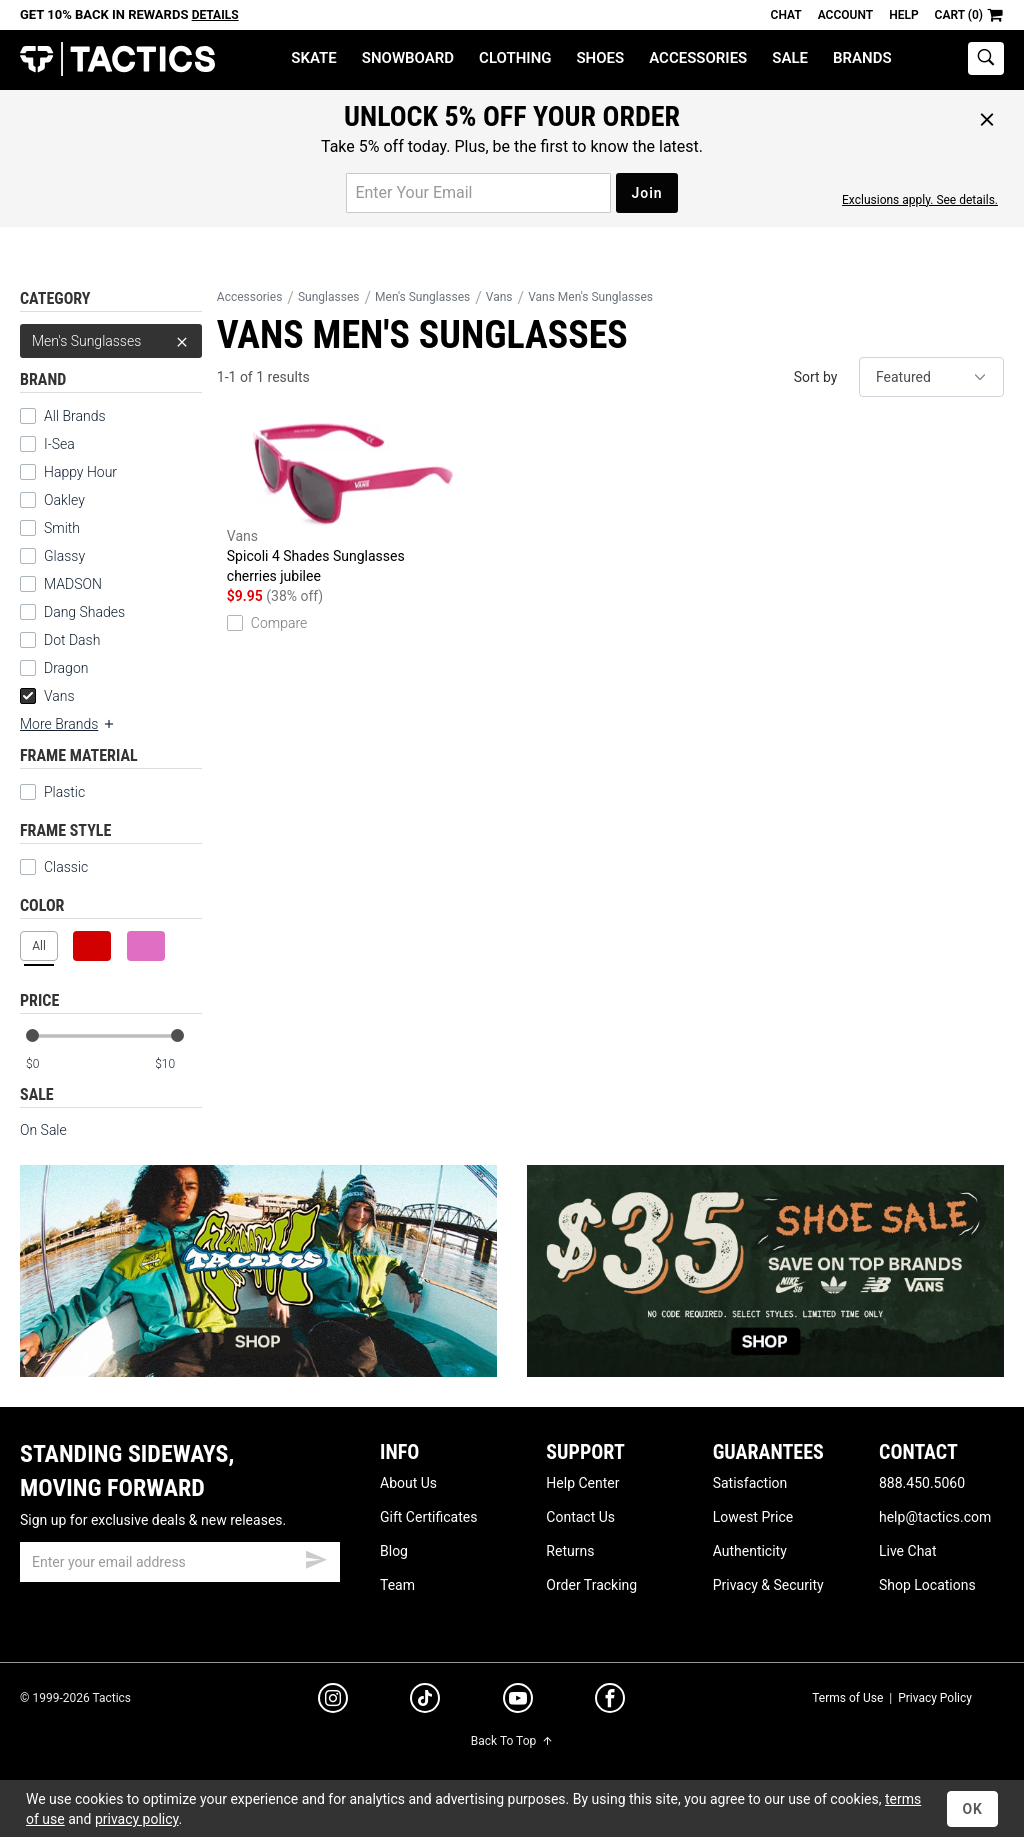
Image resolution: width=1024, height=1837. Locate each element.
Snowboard (408, 58)
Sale (790, 58)
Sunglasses (329, 297)
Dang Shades (84, 612)
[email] (180, 1562)
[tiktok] (425, 1701)
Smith (62, 528)
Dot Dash (72, 640)
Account (845, 15)
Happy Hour (80, 472)
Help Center (582, 1483)
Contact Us (580, 1517)
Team (397, 1585)
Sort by (816, 377)
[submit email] (316, 1557)
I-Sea (59, 444)
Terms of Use (847, 1698)
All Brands (75, 416)
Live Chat (908, 1551)
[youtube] (518, 1702)
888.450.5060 (922, 1483)
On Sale (43, 1130)
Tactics (117, 59)
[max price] (178, 1064)
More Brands (68, 724)
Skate (313, 58)
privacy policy (137, 1819)
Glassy (64, 556)
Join (646, 193)
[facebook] (610, 1702)
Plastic (64, 792)
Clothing (515, 58)
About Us (408, 1483)
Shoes (600, 58)
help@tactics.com (935, 1517)
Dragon (66, 668)
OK (972, 1809)
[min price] (49, 1064)
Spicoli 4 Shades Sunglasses (353, 504)
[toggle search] (986, 58)
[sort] (931, 377)
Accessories (698, 58)
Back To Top (512, 1741)
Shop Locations (927, 1585)
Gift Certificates (428, 1517)
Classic (54, 867)
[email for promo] (478, 193)
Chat (786, 15)
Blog (394, 1551)
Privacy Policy (935, 1698)
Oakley (64, 500)
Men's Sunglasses (111, 341)
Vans (47, 696)
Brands (862, 58)
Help (903, 15)
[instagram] (333, 1701)
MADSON (73, 584)
